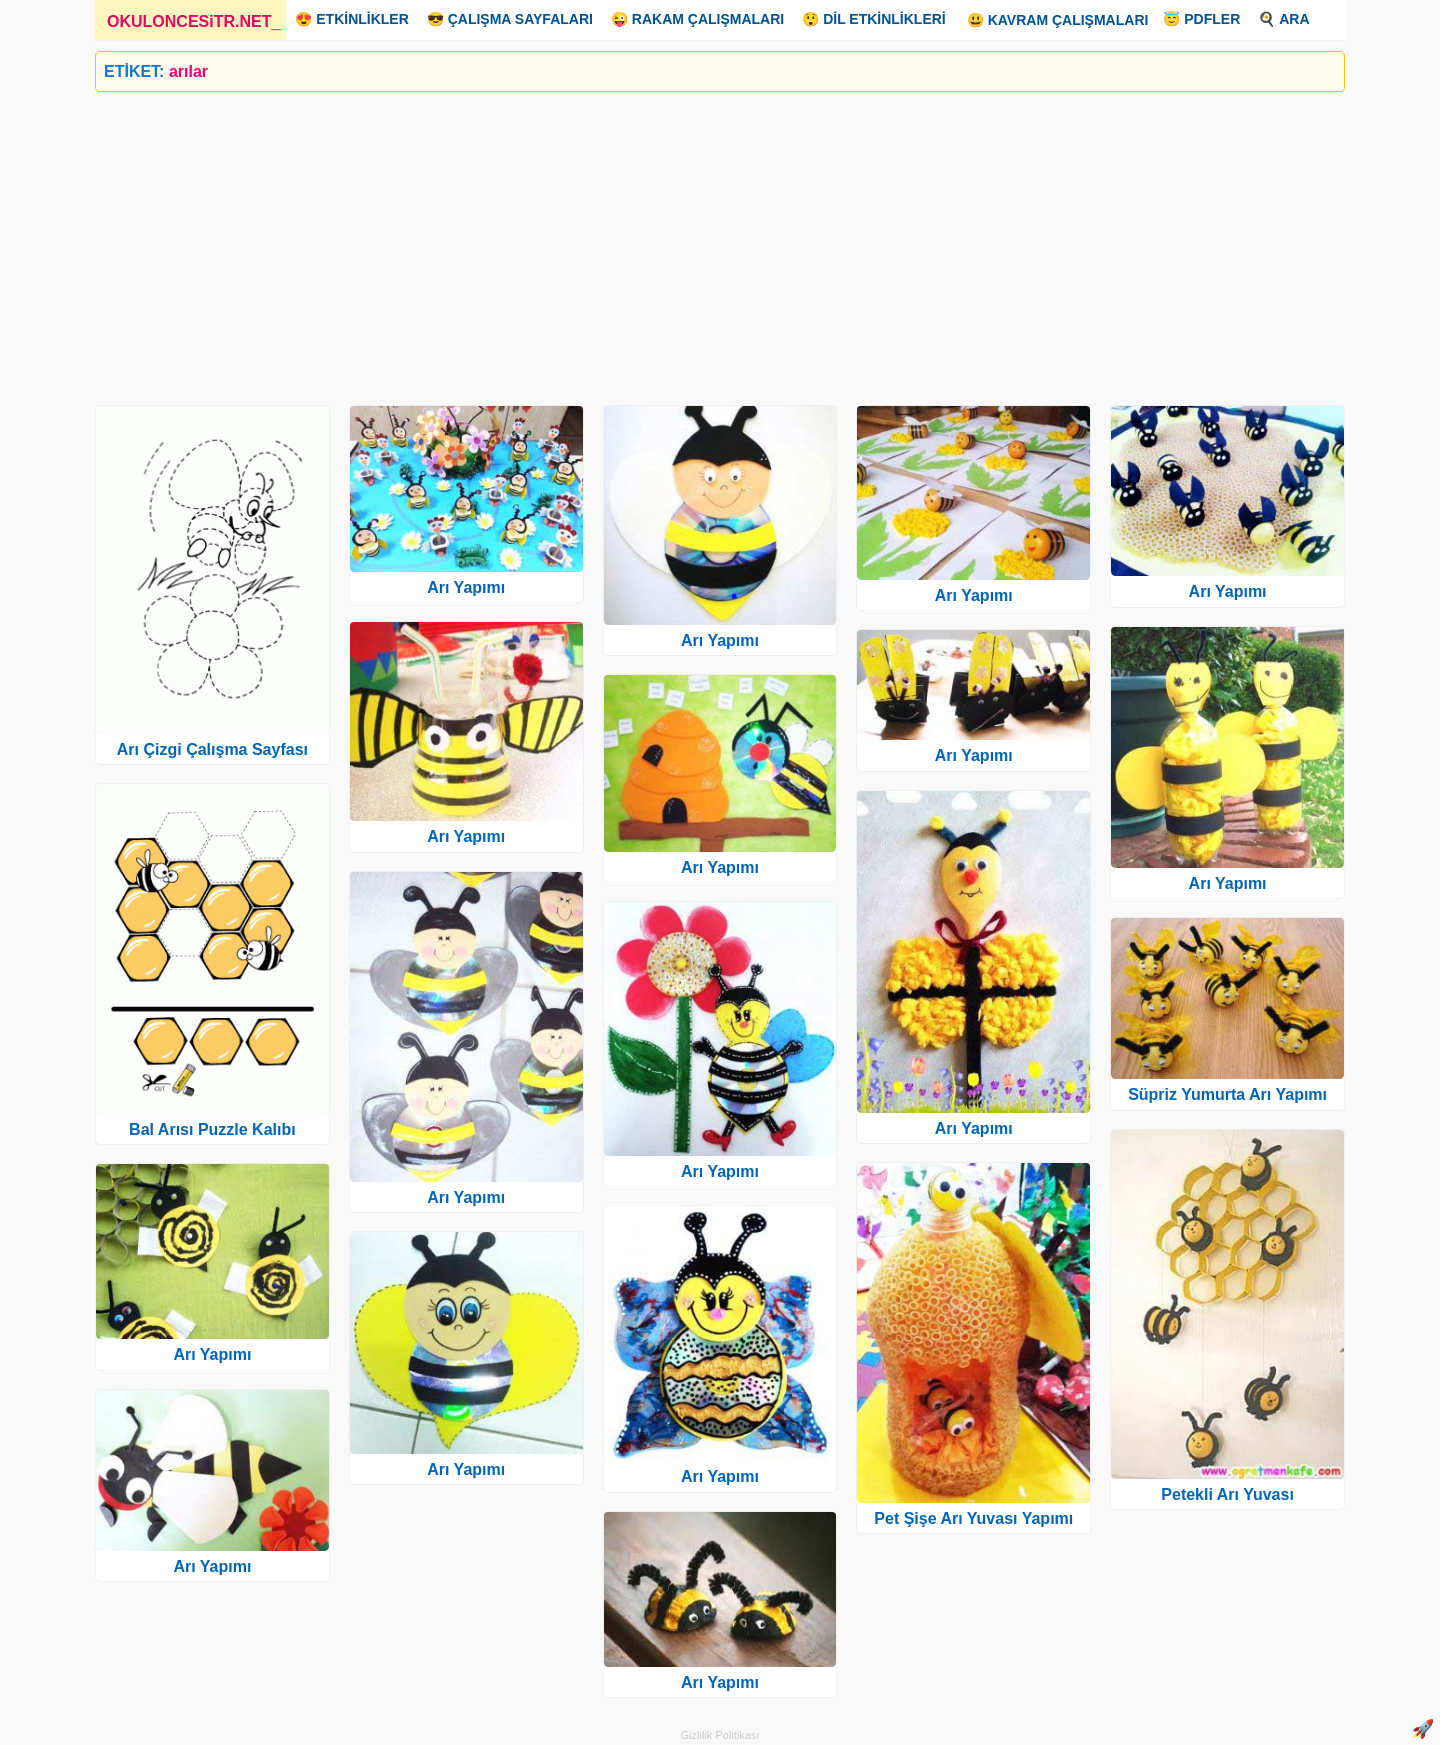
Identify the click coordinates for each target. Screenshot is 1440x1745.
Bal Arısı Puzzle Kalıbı (212, 1129)
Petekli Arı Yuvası (1227, 1494)
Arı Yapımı (212, 1354)
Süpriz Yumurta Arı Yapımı (1227, 1094)
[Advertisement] (695, 241)
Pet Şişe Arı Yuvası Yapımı (973, 1518)
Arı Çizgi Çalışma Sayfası (212, 749)
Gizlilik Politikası (720, 1735)
